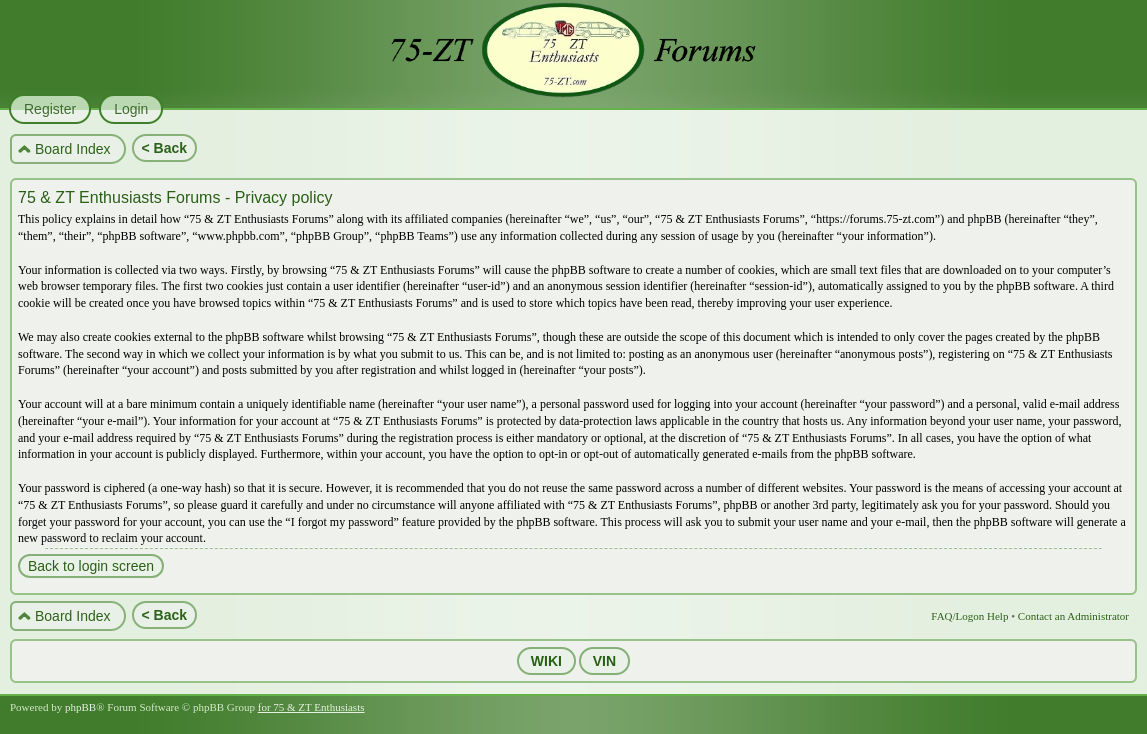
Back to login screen (91, 566)
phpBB (80, 707)
